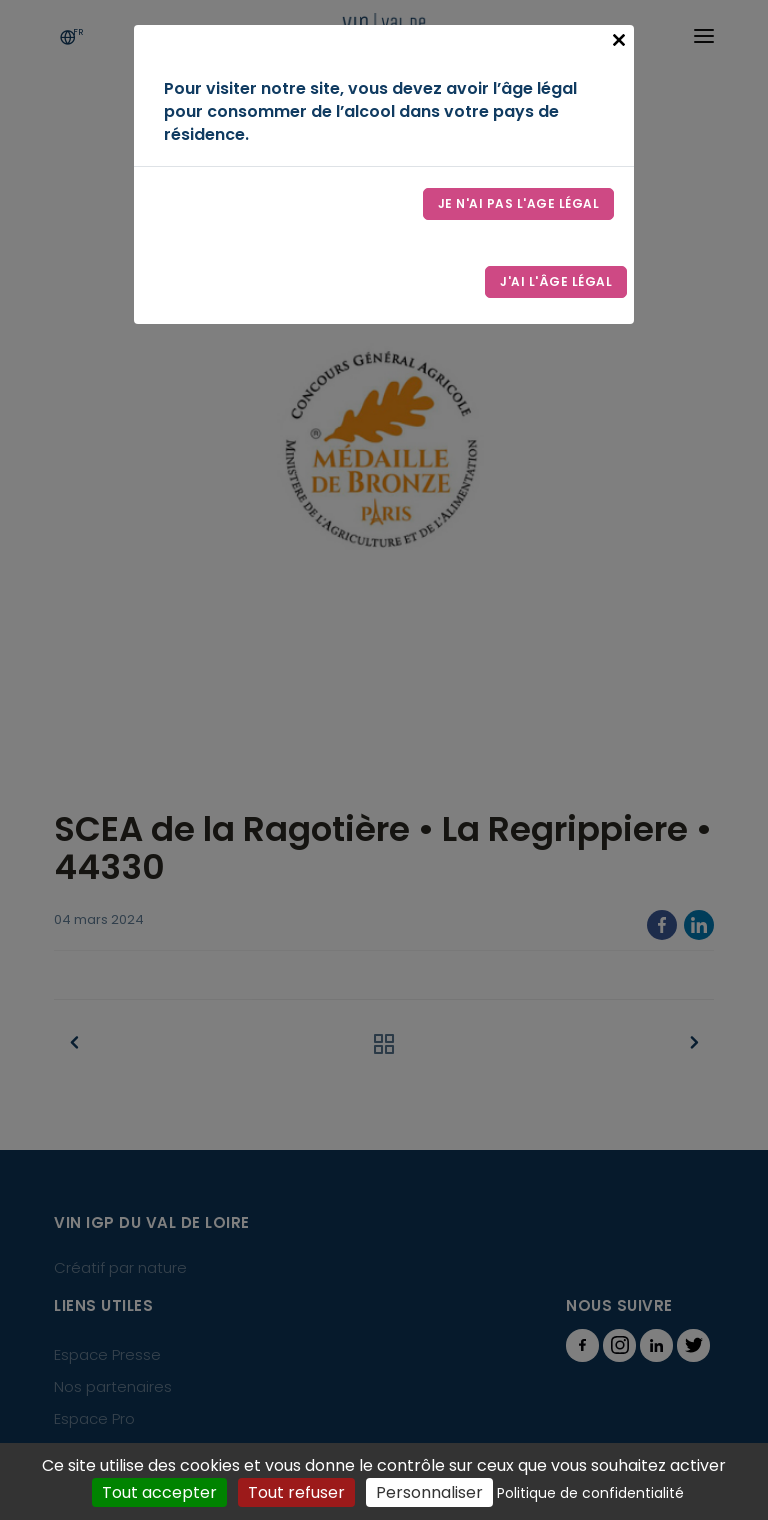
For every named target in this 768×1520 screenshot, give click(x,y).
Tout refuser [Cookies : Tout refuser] (296, 1492)
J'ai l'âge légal (556, 281)
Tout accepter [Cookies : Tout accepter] (159, 1492)
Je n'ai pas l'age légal (519, 203)
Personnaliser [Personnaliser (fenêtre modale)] (429, 1492)
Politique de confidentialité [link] (590, 1493)
